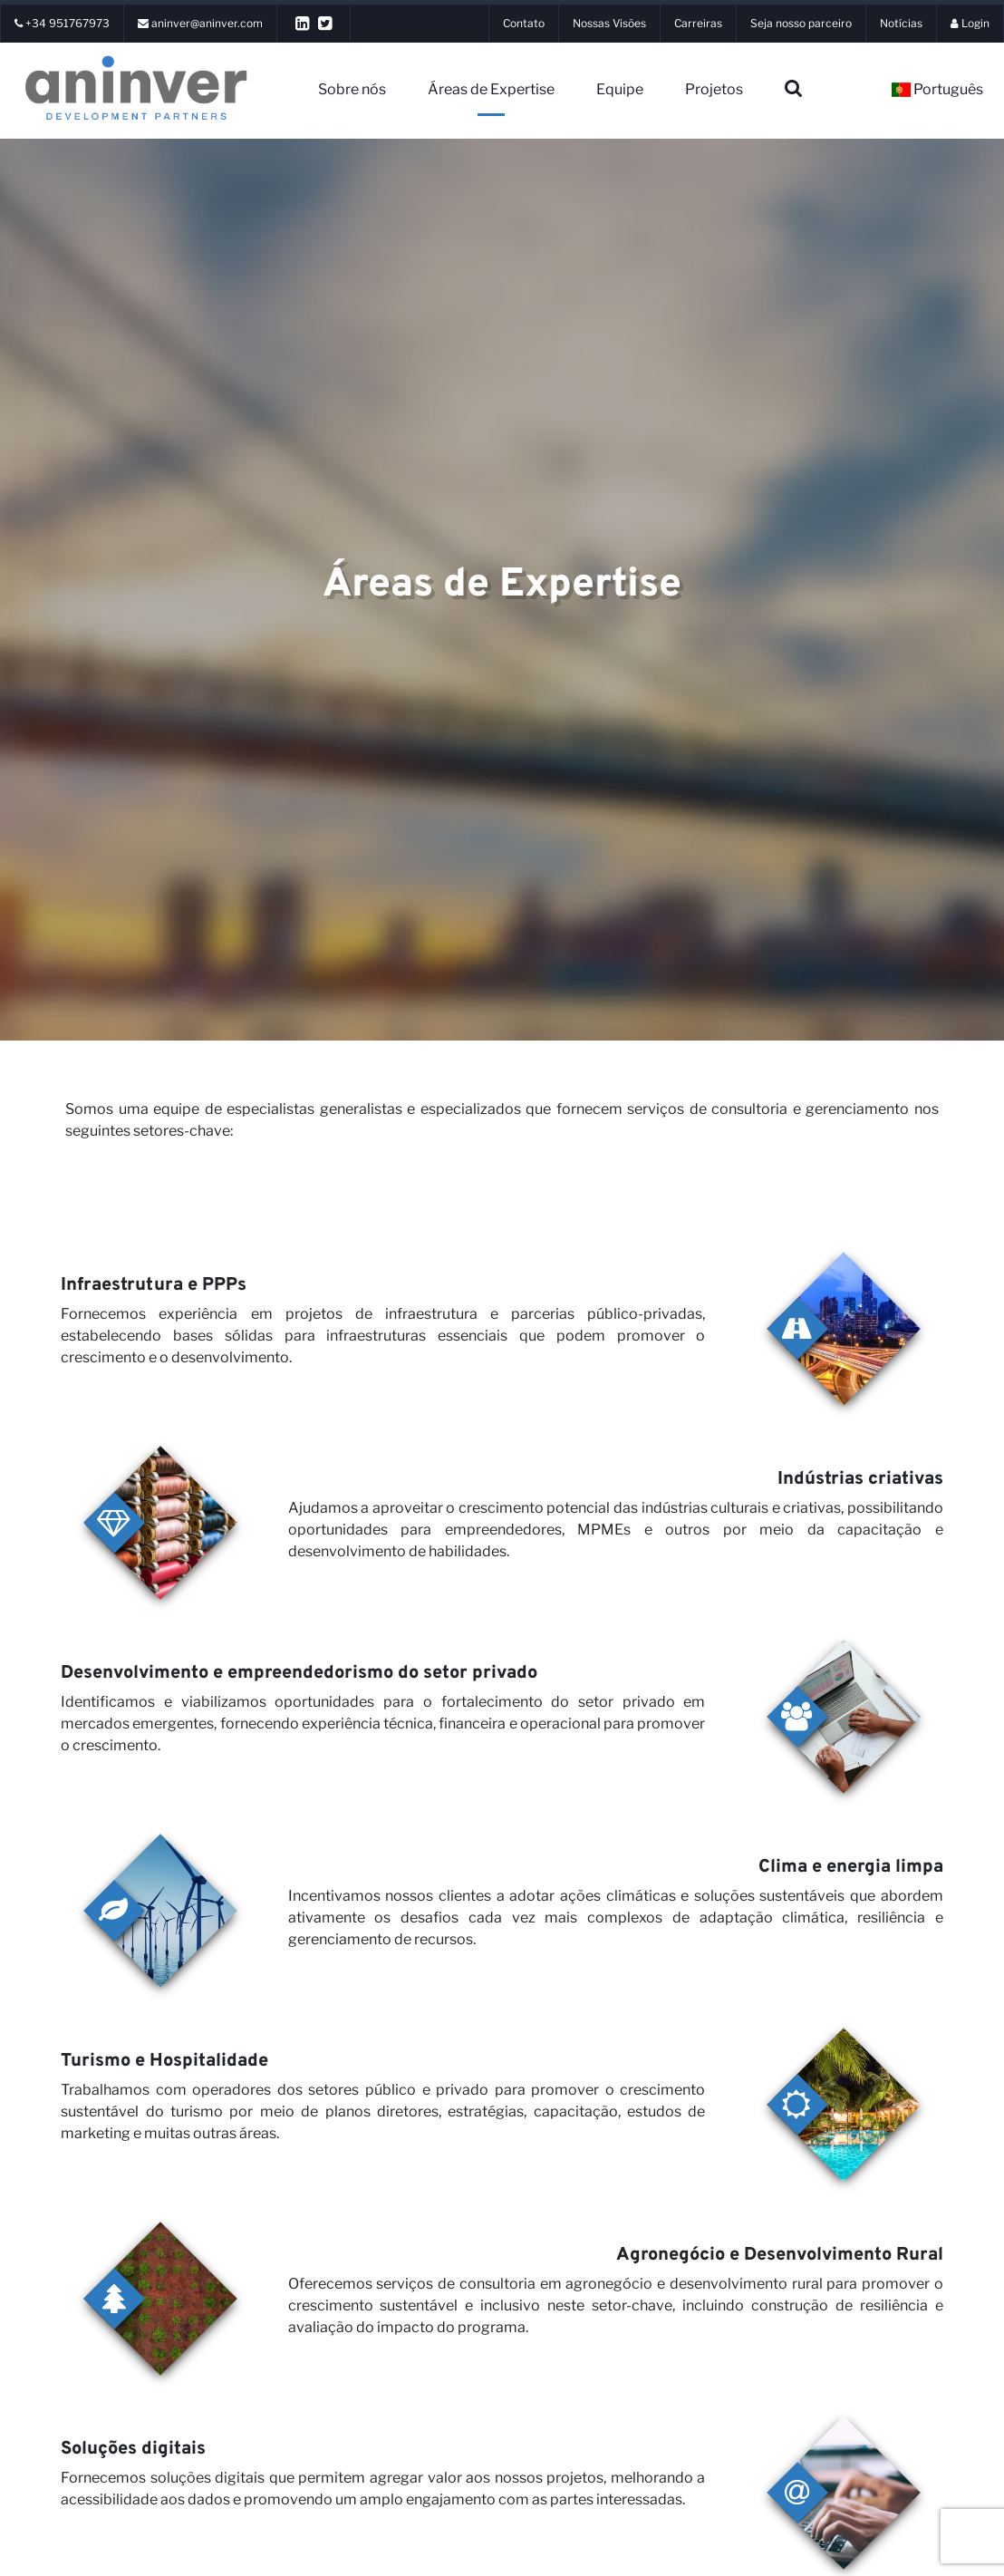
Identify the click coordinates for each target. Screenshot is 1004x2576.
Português (937, 89)
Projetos (714, 89)
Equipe (619, 89)
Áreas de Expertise (491, 89)
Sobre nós (352, 89)
